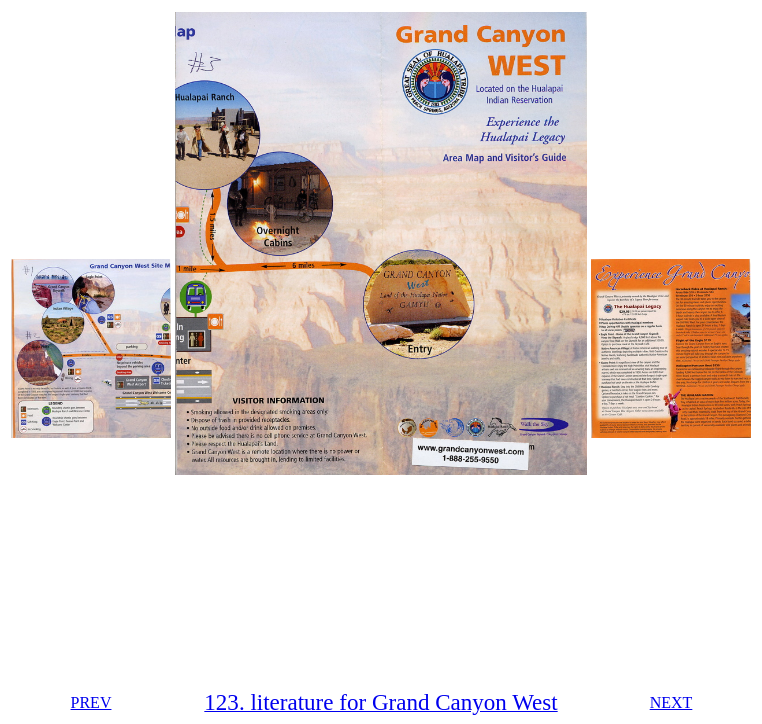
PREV (91, 702)
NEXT (671, 702)
